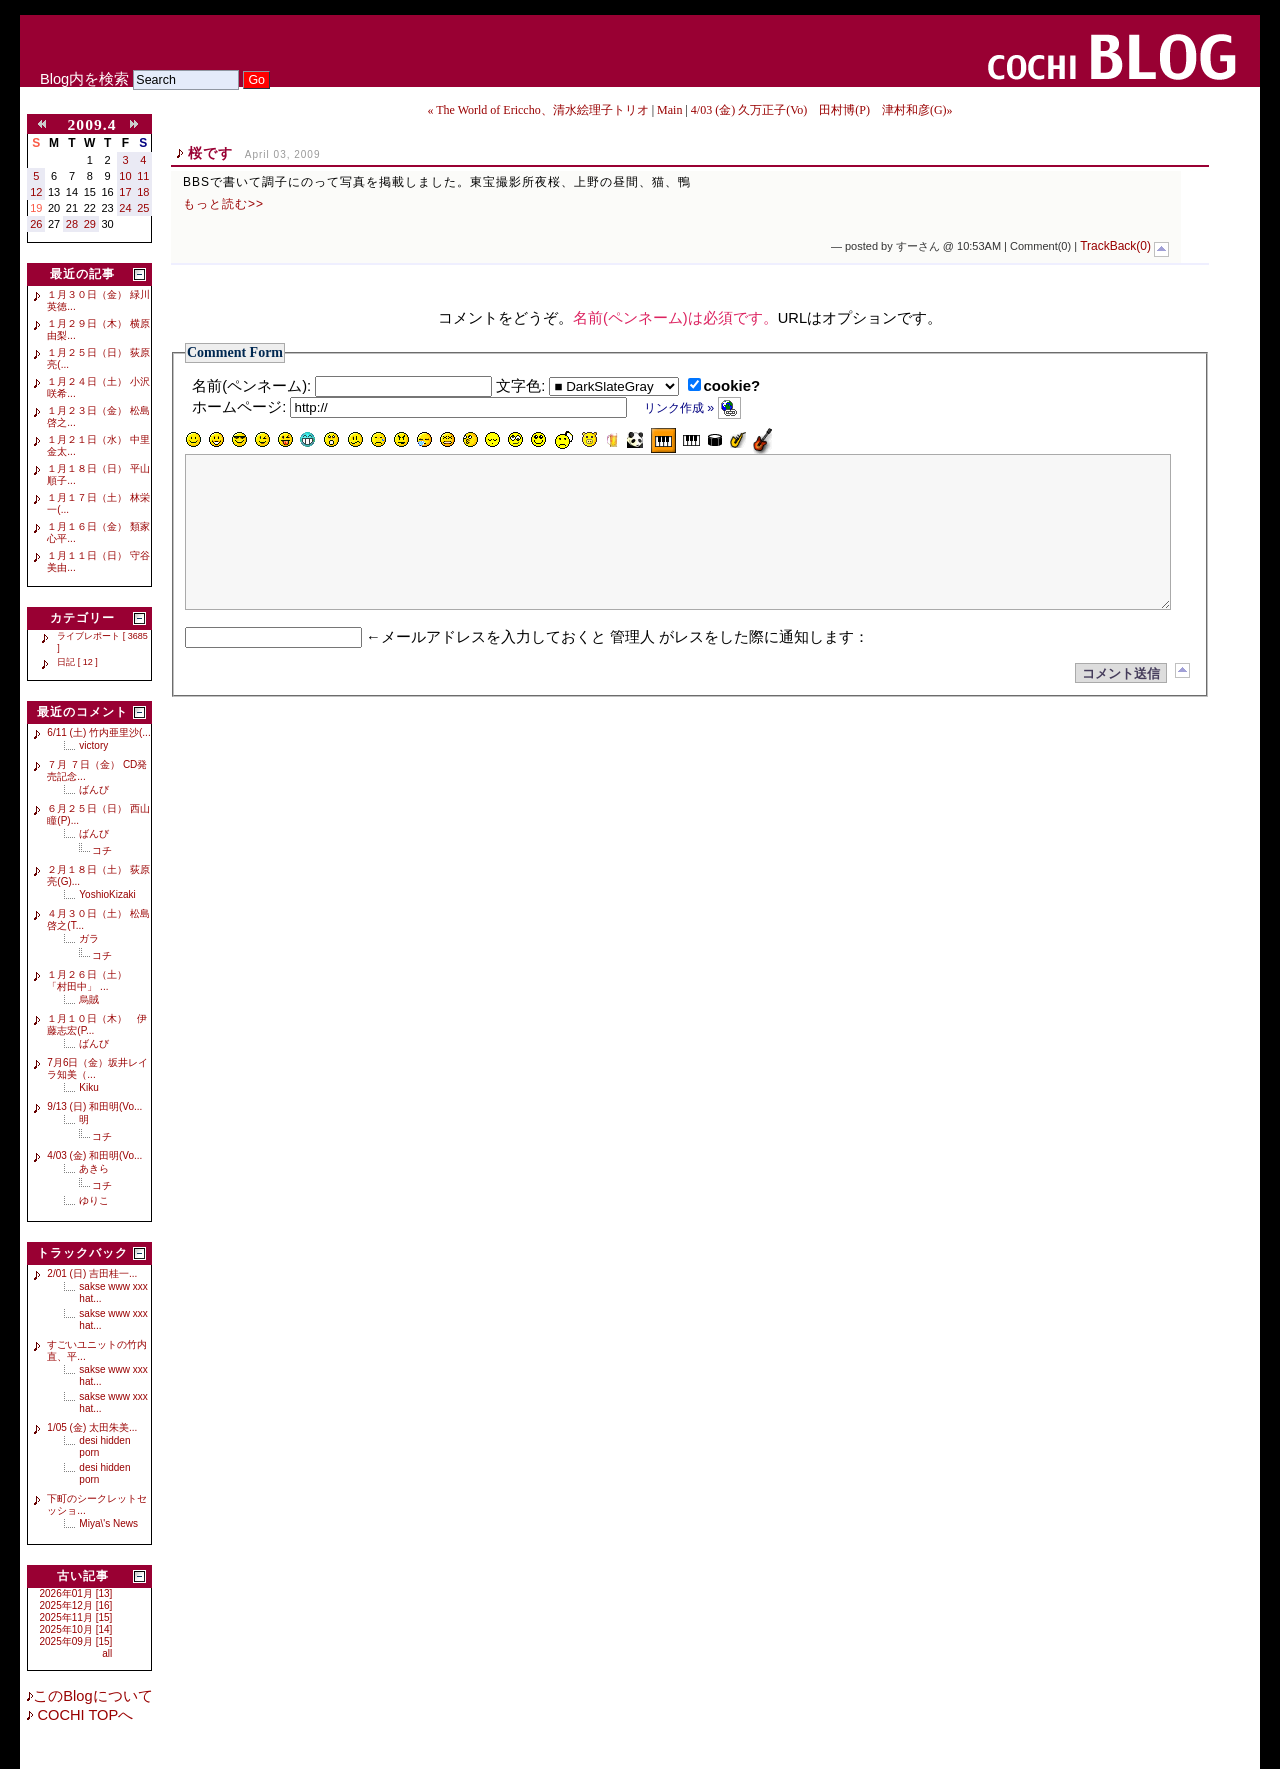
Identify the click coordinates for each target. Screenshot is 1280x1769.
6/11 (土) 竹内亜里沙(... (98, 732)
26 (36, 224)
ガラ (89, 938)
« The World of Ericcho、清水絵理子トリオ (539, 110)
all (107, 1653)
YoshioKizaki (107, 894)
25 (143, 208)
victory (93, 745)
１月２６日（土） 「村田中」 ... (92, 980)
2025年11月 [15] (76, 1617)
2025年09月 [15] (76, 1641)
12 (36, 192)
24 (125, 208)
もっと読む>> (223, 204)
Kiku (88, 1087)
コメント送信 (1121, 703)
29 (90, 224)
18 (143, 192)
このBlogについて (92, 1696)
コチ (102, 850)
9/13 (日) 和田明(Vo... (94, 1106)
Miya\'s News (108, 1523)
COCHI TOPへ (83, 1715)
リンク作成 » (692, 408)
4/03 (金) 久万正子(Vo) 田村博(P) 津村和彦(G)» (822, 110)
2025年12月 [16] (76, 1605)
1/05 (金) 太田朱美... (92, 1427)
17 (125, 192)
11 (143, 176)
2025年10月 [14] (76, 1629)
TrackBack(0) (1115, 246)
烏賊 (89, 999)
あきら (94, 1168)
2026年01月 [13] (76, 1593)
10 (125, 176)
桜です (210, 153)
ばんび (94, 789)
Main (669, 110)
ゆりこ (94, 1200)
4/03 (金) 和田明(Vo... (94, 1155)
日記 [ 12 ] (77, 662)
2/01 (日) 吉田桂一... (92, 1273)
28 (72, 224)
